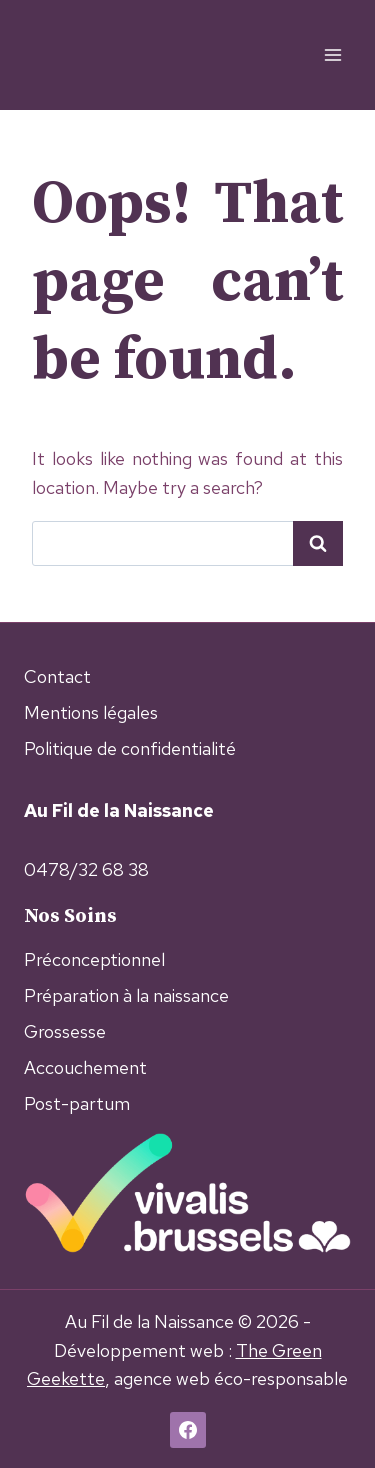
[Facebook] (188, 1430)
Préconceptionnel (94, 959)
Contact (57, 676)
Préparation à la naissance (126, 995)
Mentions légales (91, 712)
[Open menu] (332, 54)
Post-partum (77, 1103)
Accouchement (85, 1067)
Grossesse (65, 1031)
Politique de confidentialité (130, 748)
